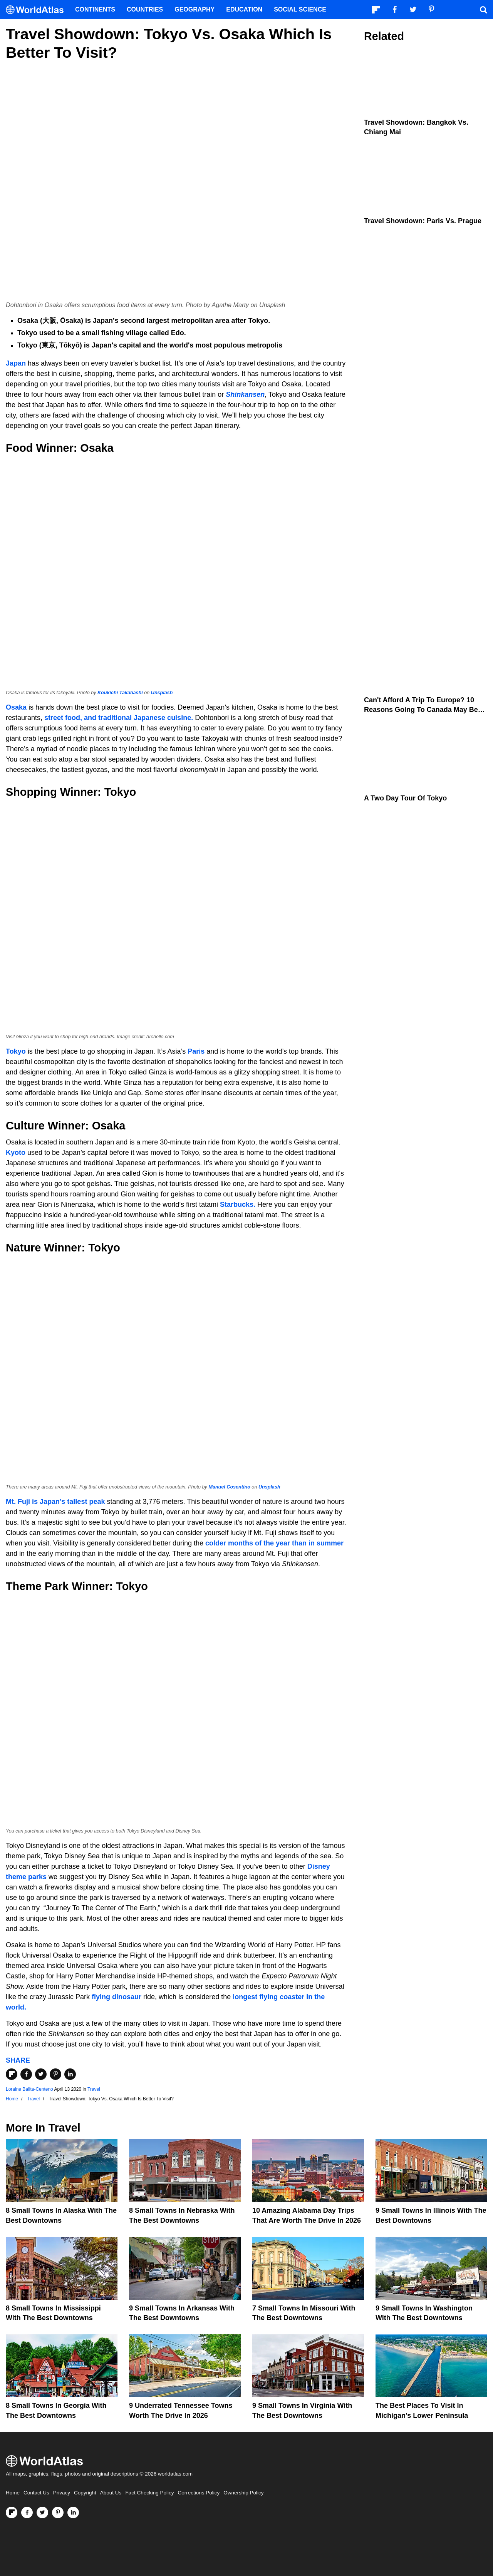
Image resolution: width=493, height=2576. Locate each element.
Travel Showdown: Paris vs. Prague (422, 221)
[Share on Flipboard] (11, 2074)
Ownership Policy (243, 2493)
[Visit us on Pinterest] (58, 2512)
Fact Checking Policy (149, 2493)
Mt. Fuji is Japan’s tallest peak (56, 1501)
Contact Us (36, 2493)
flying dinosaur (116, 1997)
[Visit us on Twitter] (42, 2512)
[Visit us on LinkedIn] (73, 2512)
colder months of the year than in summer (274, 1543)
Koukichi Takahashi (120, 692)
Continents (95, 9)
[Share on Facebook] (26, 2074)
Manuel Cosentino (229, 1487)
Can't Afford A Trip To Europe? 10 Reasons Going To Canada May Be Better (421, 709)
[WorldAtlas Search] (483, 9)
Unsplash (162, 692)
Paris (196, 1051)
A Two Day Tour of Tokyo (405, 798)
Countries (145, 9)
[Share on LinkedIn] (70, 2074)
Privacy (61, 2493)
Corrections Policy (199, 2493)
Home (13, 2493)
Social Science (300, 9)
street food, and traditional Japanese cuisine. (118, 718)
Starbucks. (237, 1204)
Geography (194, 9)
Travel (93, 2089)
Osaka (16, 707)
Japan (16, 363)
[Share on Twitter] (41, 2074)
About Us (111, 2493)
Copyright (85, 2493)
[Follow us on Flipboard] (11, 2512)
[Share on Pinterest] (55, 2074)
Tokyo (16, 1051)
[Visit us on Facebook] (27, 2512)
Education (244, 9)
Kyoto (15, 1152)
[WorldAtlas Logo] (37, 9)
